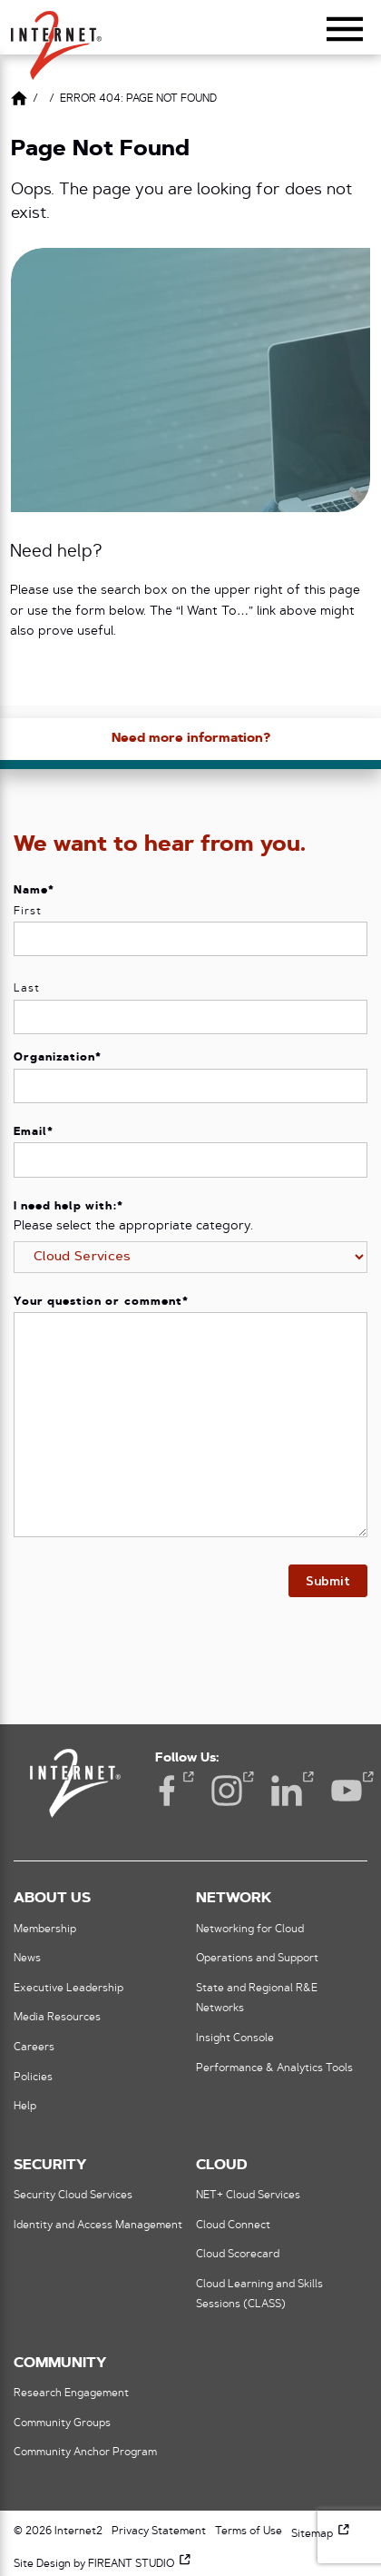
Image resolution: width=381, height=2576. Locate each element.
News (27, 1958)
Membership (45, 1929)
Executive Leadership (68, 1988)
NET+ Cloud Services (248, 2195)
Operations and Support (257, 1958)
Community (60, 2363)
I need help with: (68, 1206)
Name (34, 890)
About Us (52, 1898)
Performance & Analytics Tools (274, 2068)
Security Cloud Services (73, 2195)
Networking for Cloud (250, 1929)
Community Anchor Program (85, 2452)
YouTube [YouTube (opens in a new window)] (346, 1789)
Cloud (222, 2165)
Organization (58, 1057)
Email (34, 1132)
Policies (33, 2077)
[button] (56, 37)
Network (233, 1898)
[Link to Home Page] (19, 101)
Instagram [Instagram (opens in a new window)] (227, 1789)
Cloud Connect (233, 2225)
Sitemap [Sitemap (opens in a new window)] (321, 2534)
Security (50, 2165)
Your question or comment (101, 1302)
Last (27, 988)
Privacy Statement (159, 2531)
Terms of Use (248, 2531)
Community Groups (62, 2423)
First (28, 911)
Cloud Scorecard (237, 2254)
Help (25, 2106)
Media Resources (57, 2017)
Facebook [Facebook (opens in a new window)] (167, 1789)
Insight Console (235, 2038)
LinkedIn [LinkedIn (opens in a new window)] (287, 1789)
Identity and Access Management (98, 2225)
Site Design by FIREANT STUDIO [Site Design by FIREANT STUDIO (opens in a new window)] (103, 2564)
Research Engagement (71, 2393)
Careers (34, 2047)
